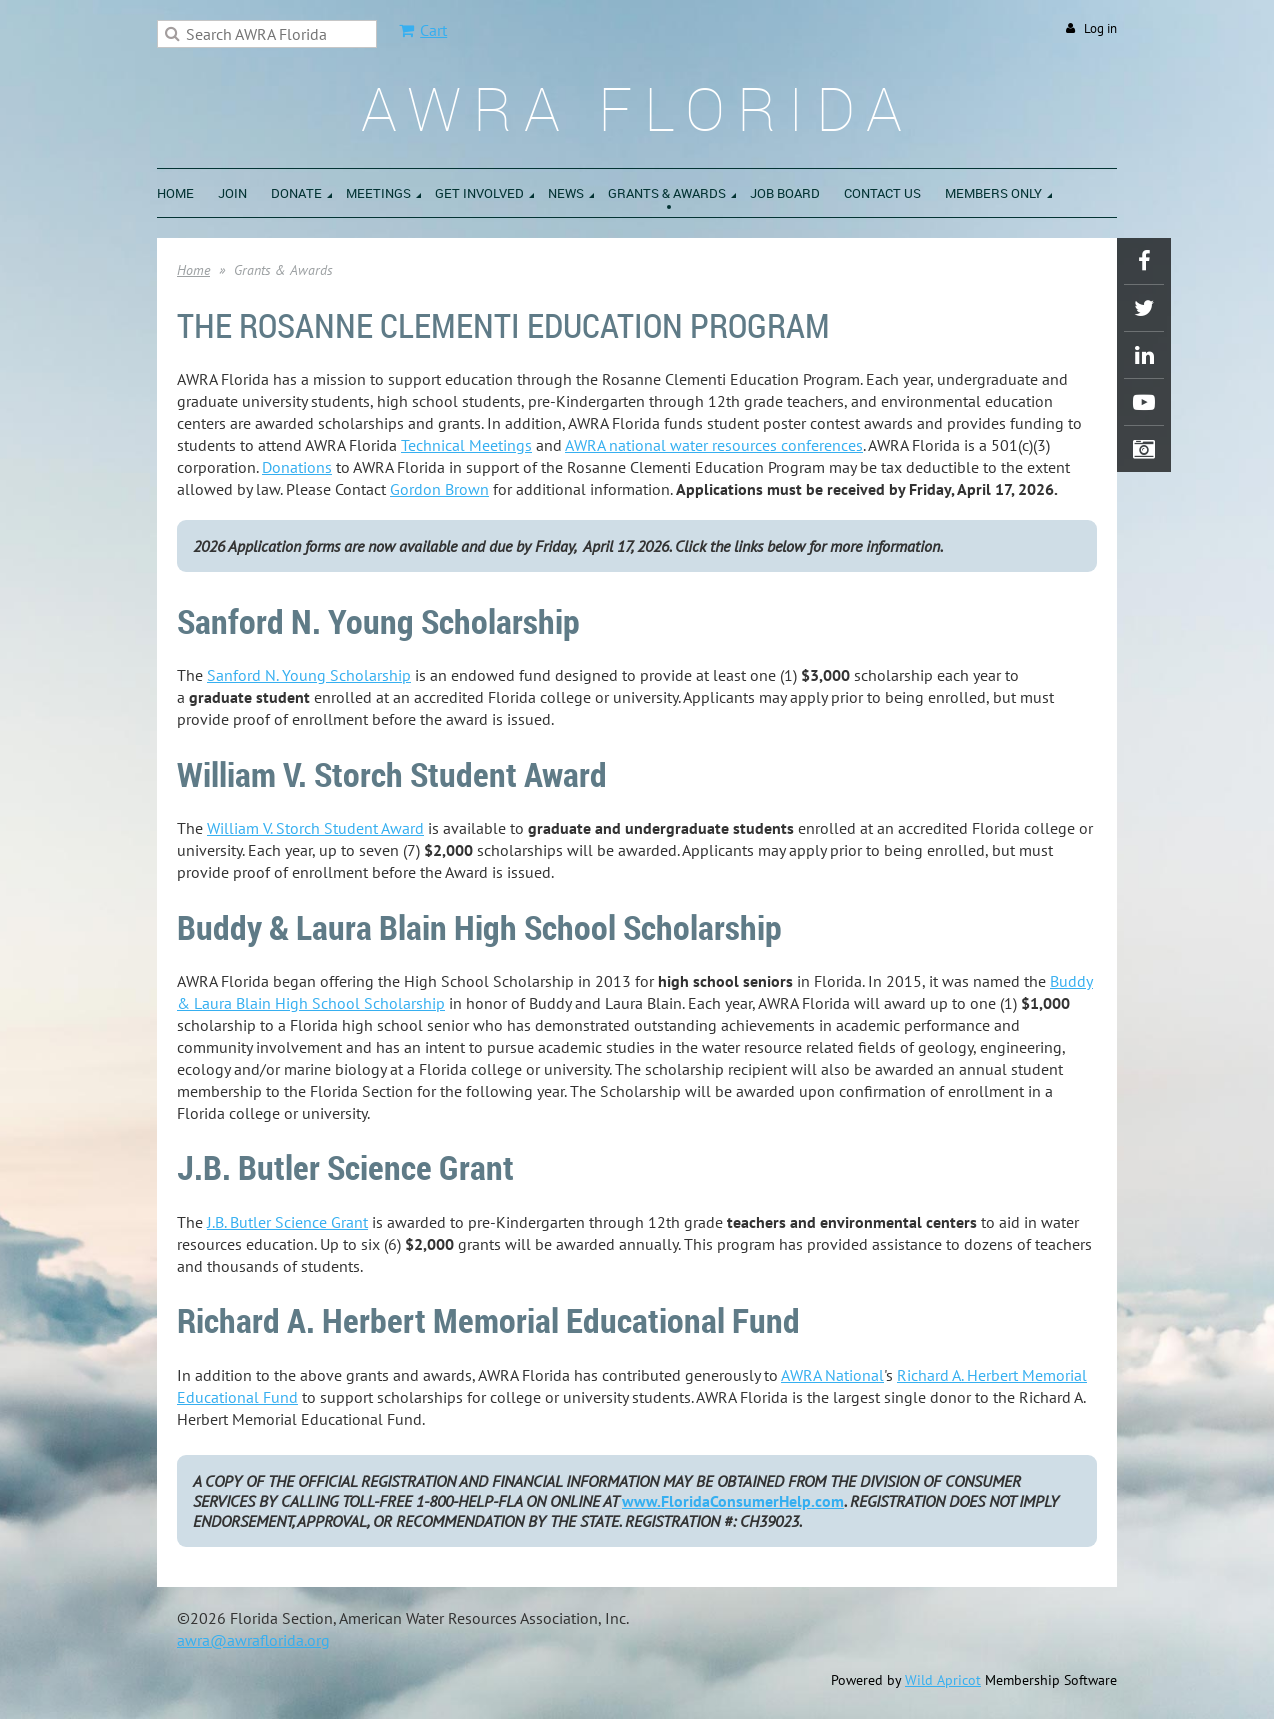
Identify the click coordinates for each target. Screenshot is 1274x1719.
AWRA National (832, 1375)
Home (193, 270)
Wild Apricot (943, 1680)
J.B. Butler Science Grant (287, 1222)
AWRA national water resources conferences (714, 445)
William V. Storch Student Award (315, 828)
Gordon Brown (439, 489)
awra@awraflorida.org (253, 1640)
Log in (1100, 28)
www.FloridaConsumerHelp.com (733, 1501)
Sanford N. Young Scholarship (309, 675)
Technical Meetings (466, 445)
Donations (297, 467)
